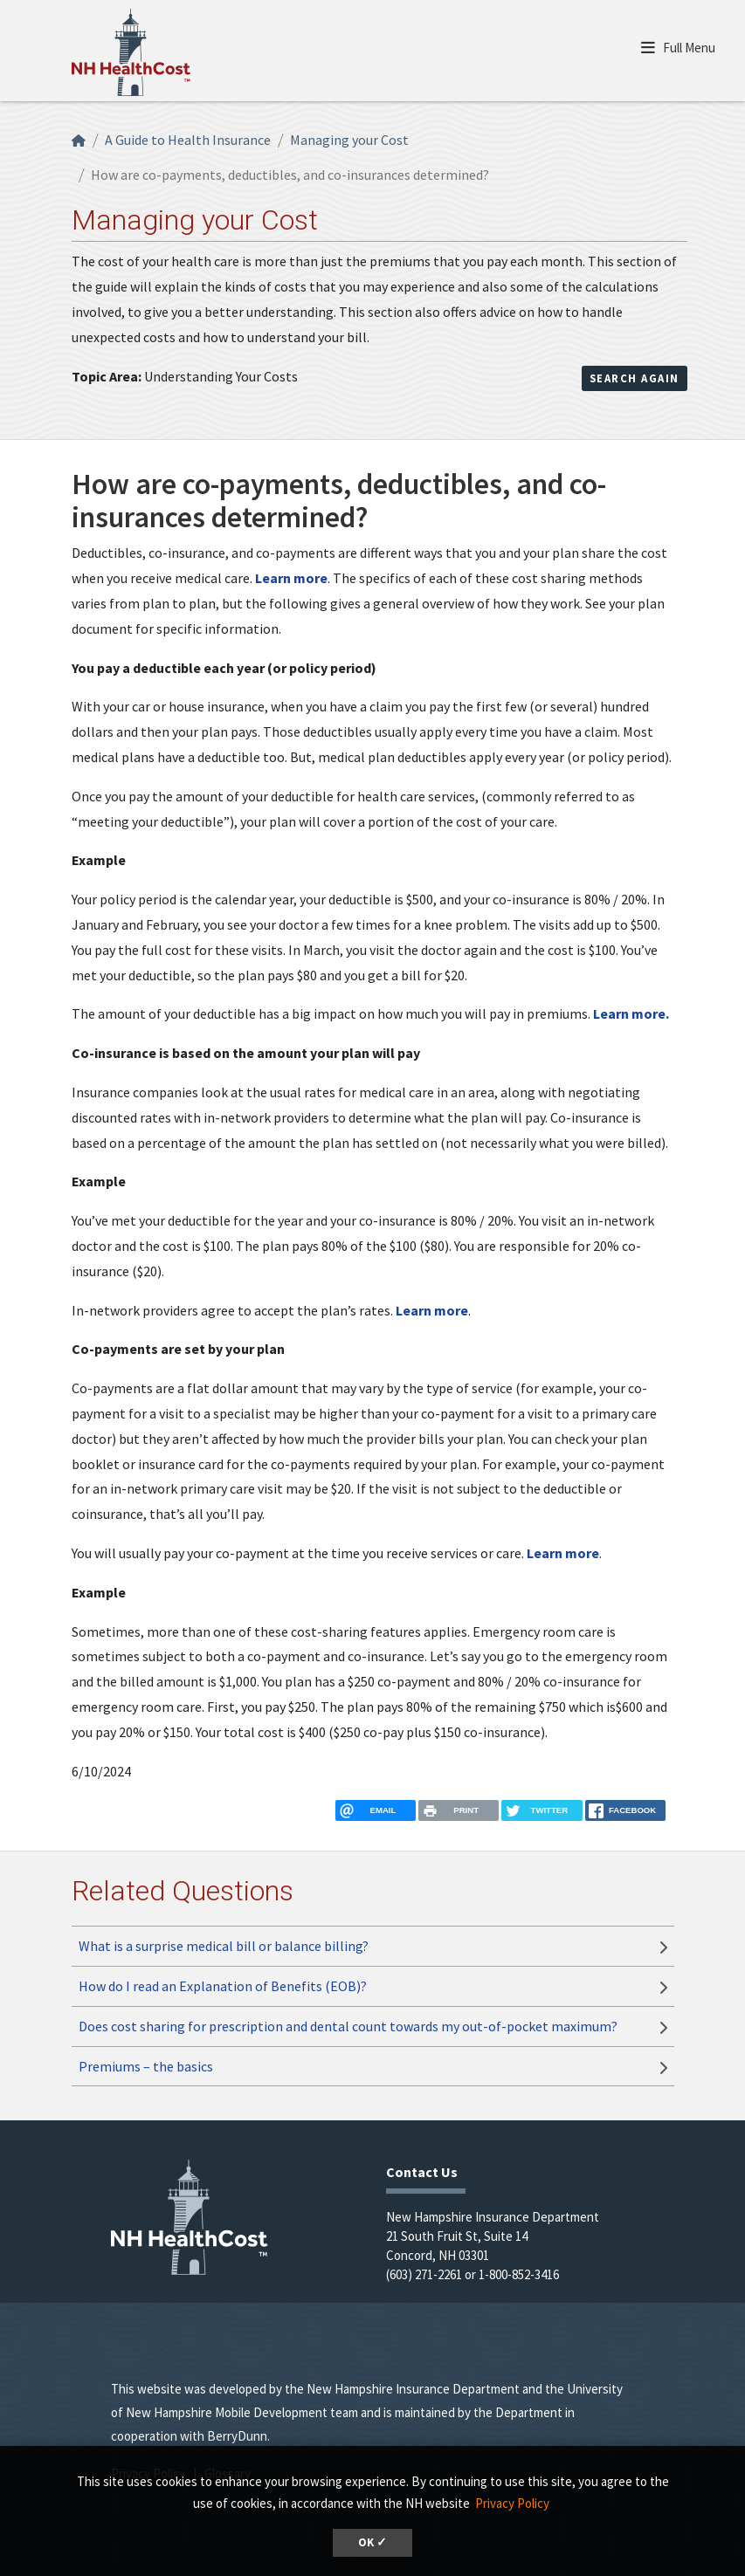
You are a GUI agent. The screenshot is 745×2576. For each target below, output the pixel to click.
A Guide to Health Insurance (188, 139)
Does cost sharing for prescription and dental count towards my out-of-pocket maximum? (348, 2026)
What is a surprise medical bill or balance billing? (224, 1945)
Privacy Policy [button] (512, 2503)
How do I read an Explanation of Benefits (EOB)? (223, 1986)
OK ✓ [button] (372, 2542)
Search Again (634, 378)
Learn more (291, 578)
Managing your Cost (349, 139)
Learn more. (631, 1013)
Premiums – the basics (146, 2066)
